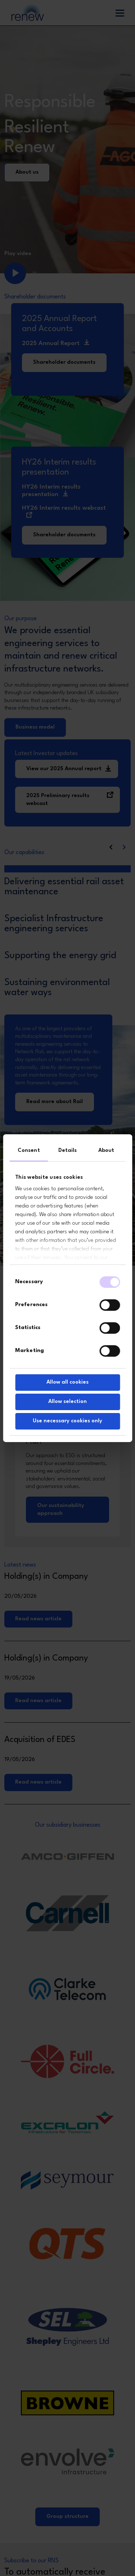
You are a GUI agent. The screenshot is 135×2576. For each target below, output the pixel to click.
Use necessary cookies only (67, 1421)
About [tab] (106, 1150)
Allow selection (67, 1401)
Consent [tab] (29, 1150)
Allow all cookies (67, 1382)
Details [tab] (67, 1150)
